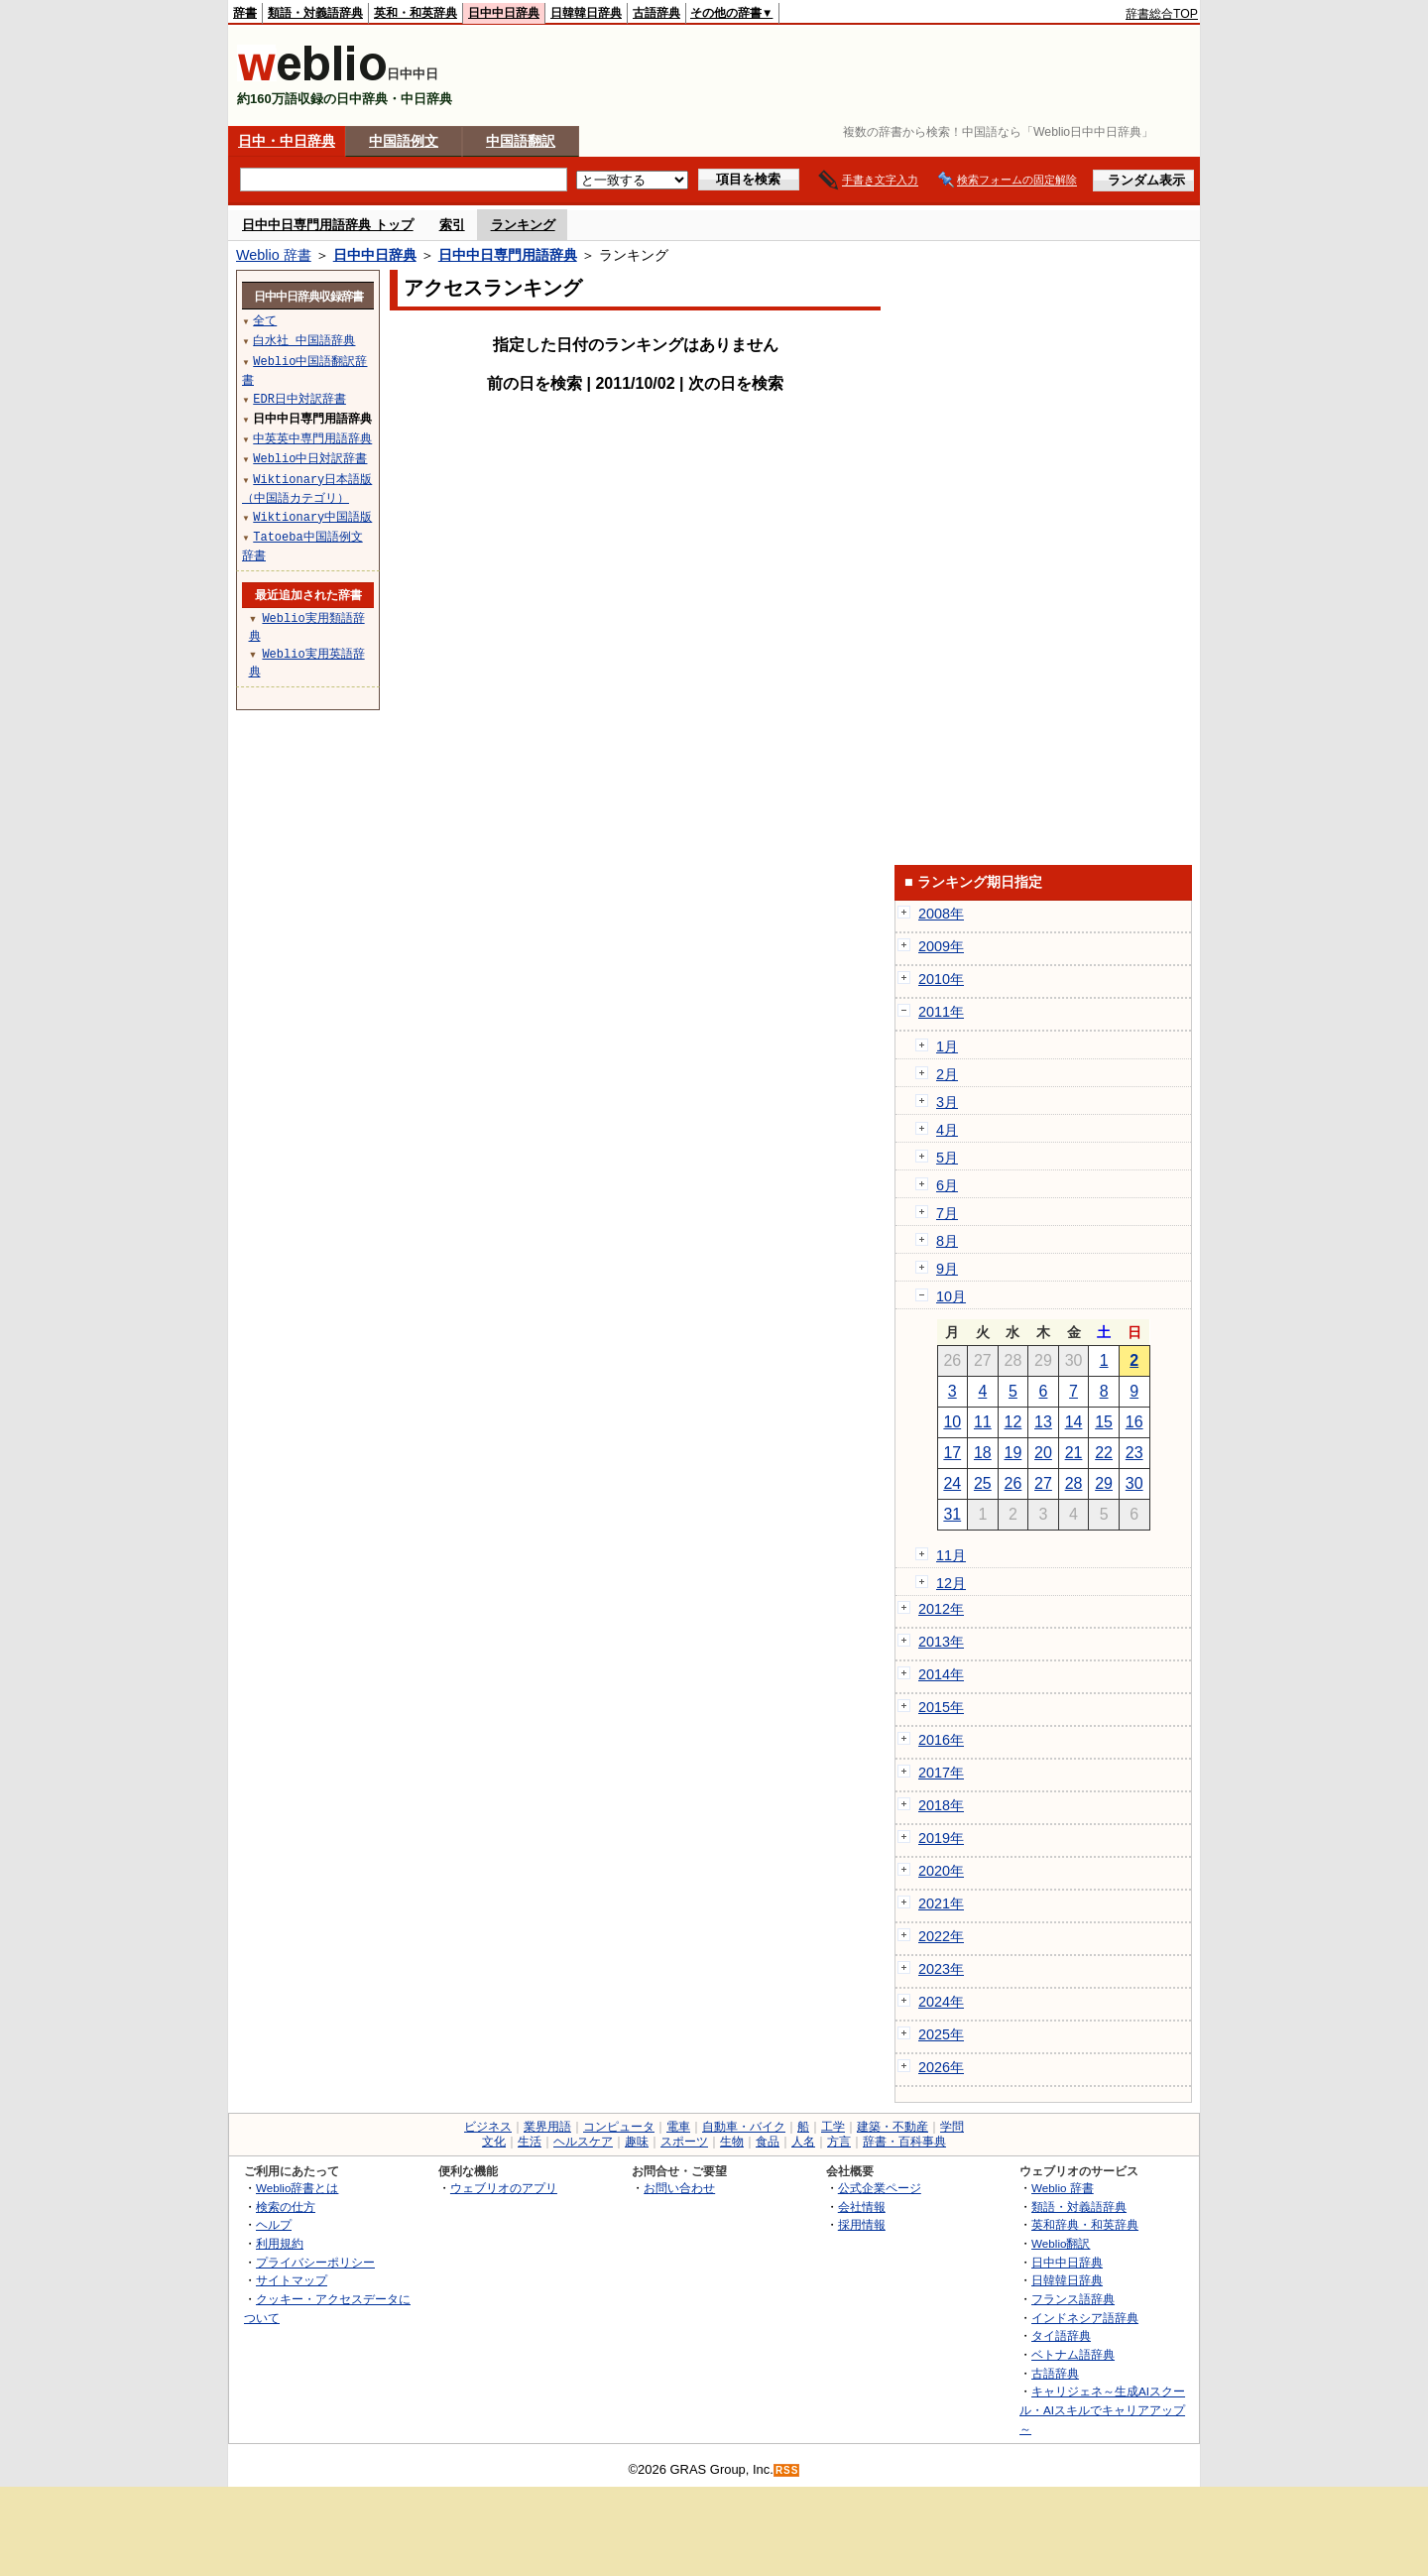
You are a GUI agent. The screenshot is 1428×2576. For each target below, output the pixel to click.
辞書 (245, 13)
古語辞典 (656, 13)
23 (1134, 1452)
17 (952, 1452)
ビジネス (488, 2127)
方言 (839, 2141)
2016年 (941, 1740)
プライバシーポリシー (315, 2262)
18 (983, 1452)
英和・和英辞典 (415, 13)
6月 (947, 1185)
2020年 (941, 1871)
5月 (947, 1157)
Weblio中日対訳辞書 (310, 457)
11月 (951, 1555)
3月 (947, 1102)
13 (1043, 1421)
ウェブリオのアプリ (503, 2187)
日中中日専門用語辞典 (507, 255)
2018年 (941, 1805)
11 (983, 1421)
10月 (951, 1296)
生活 (529, 2141)
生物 (732, 2141)
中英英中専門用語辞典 (312, 437)
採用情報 (862, 2224)
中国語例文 (403, 141)
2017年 (941, 1772)
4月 (947, 1130)
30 (1134, 1483)
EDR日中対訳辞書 (299, 398)
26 (1013, 1483)
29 (1104, 1483)
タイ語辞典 (1061, 2335)
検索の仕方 (285, 2206)
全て (265, 319)
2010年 (941, 979)
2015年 (941, 1707)
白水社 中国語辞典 (304, 339)
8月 (947, 1241)
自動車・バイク (743, 2127)
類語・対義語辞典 (315, 13)
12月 (951, 1583)
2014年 (941, 1674)
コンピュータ (618, 2127)
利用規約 (279, 2243)
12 (1013, 1421)
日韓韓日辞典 (586, 13)
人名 (803, 2141)
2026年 (941, 2067)
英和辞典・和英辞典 (1084, 2224)
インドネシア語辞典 (1084, 2317)
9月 (947, 1269)
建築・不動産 (892, 2127)
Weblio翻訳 (1060, 2243)
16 (1134, 1421)
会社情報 (862, 2206)
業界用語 (547, 2127)
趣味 (637, 2141)
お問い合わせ (679, 2187)
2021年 (941, 1903)
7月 (947, 1213)
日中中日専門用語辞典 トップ (328, 224)
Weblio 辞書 (273, 255)
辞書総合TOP (1162, 14)
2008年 (941, 913)
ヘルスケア (583, 2141)
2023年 (941, 1969)
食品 (767, 2141)
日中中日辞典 (503, 13)
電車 (678, 2127)
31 (952, 1514)
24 (952, 1483)
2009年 (941, 946)
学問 (952, 2127)
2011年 (941, 1012)
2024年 (941, 2002)
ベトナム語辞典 (1073, 2354)
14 (1074, 1421)
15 (1104, 1421)
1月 (947, 1046)
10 (952, 1421)
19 (1013, 1452)
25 (983, 1483)
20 (1043, 1452)
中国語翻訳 (520, 141)
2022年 (941, 1936)
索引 (452, 224)
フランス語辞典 (1073, 2298)
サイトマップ (291, 2279)
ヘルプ (274, 2224)
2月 (947, 1074)
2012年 (941, 1609)
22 (1104, 1452)
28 (1074, 1483)
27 (1043, 1483)
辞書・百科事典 (904, 2141)
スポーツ (684, 2141)
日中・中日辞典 (286, 141)
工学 (833, 2127)
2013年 (941, 1642)
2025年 (941, 2034)
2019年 (941, 1838)
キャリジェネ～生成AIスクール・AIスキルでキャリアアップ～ (1102, 2409)
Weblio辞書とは (297, 2187)
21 (1074, 1452)
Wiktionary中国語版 (312, 516)
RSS (787, 2470)
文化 (494, 2141)
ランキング (523, 224)
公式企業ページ (879, 2187)
